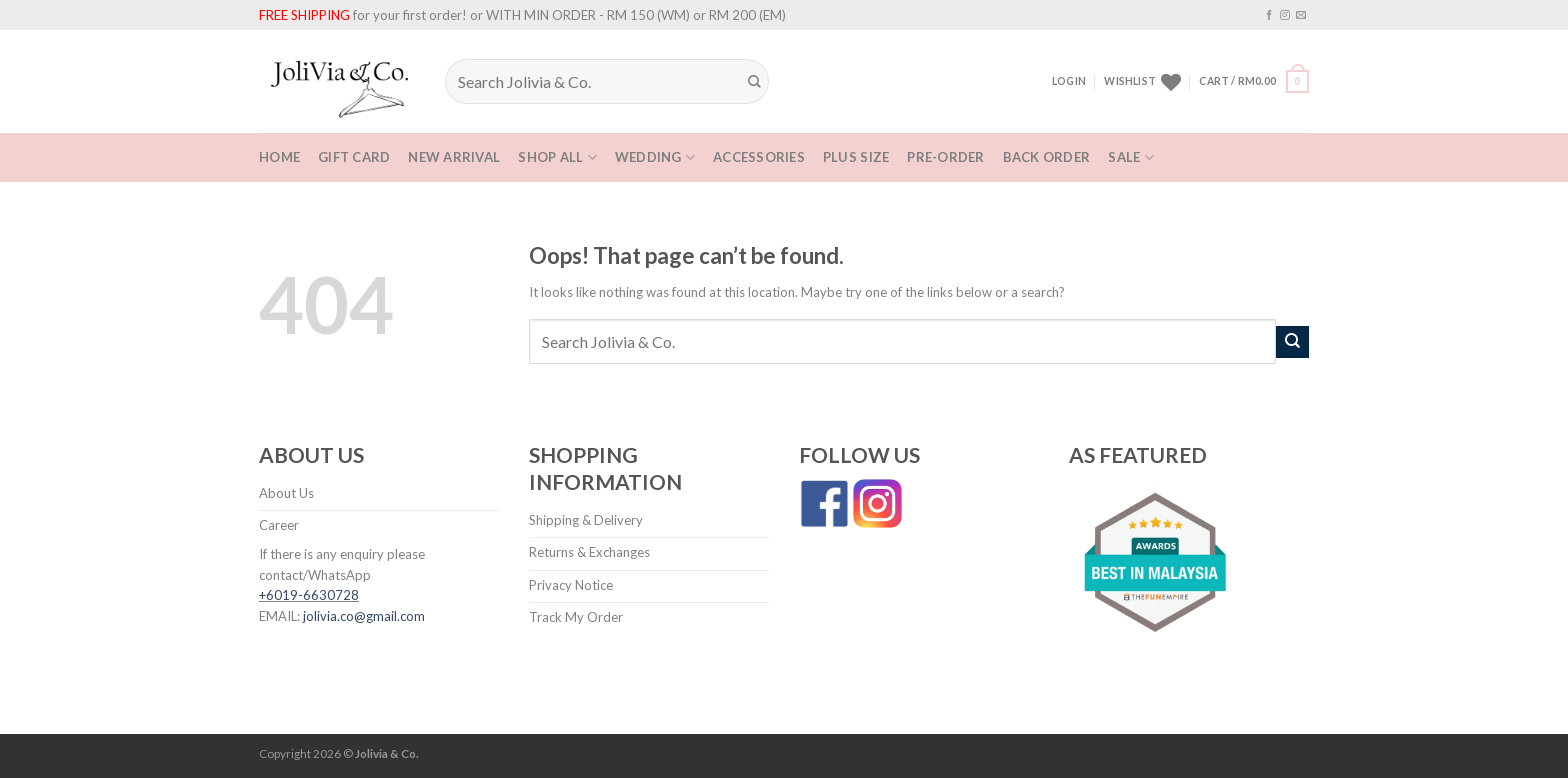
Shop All (557, 157)
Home (279, 157)
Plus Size (856, 157)
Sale (1131, 157)
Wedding (655, 157)
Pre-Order (945, 157)
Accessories (759, 157)
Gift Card (354, 157)
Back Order (1047, 157)
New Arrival (454, 157)
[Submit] (755, 82)
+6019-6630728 (309, 595)
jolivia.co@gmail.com (364, 616)
